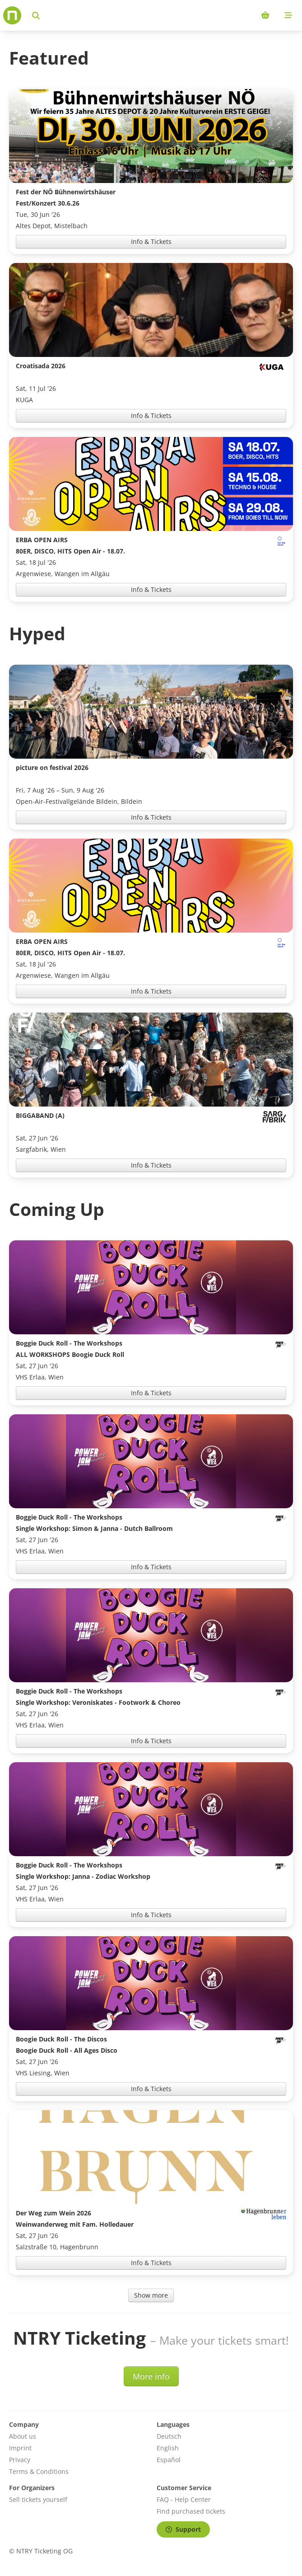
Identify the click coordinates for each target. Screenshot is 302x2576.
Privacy (19, 2459)
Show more (151, 2295)
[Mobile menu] (288, 15)
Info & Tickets (151, 241)
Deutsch (169, 2436)
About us (22, 2436)
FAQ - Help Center (184, 2499)
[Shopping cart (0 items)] (265, 15)
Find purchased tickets (191, 2511)
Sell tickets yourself (38, 2499)
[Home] (12, 15)
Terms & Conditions (39, 2471)
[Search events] (35, 15)
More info (151, 2376)
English (168, 2448)
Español (169, 2459)
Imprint (20, 2448)
